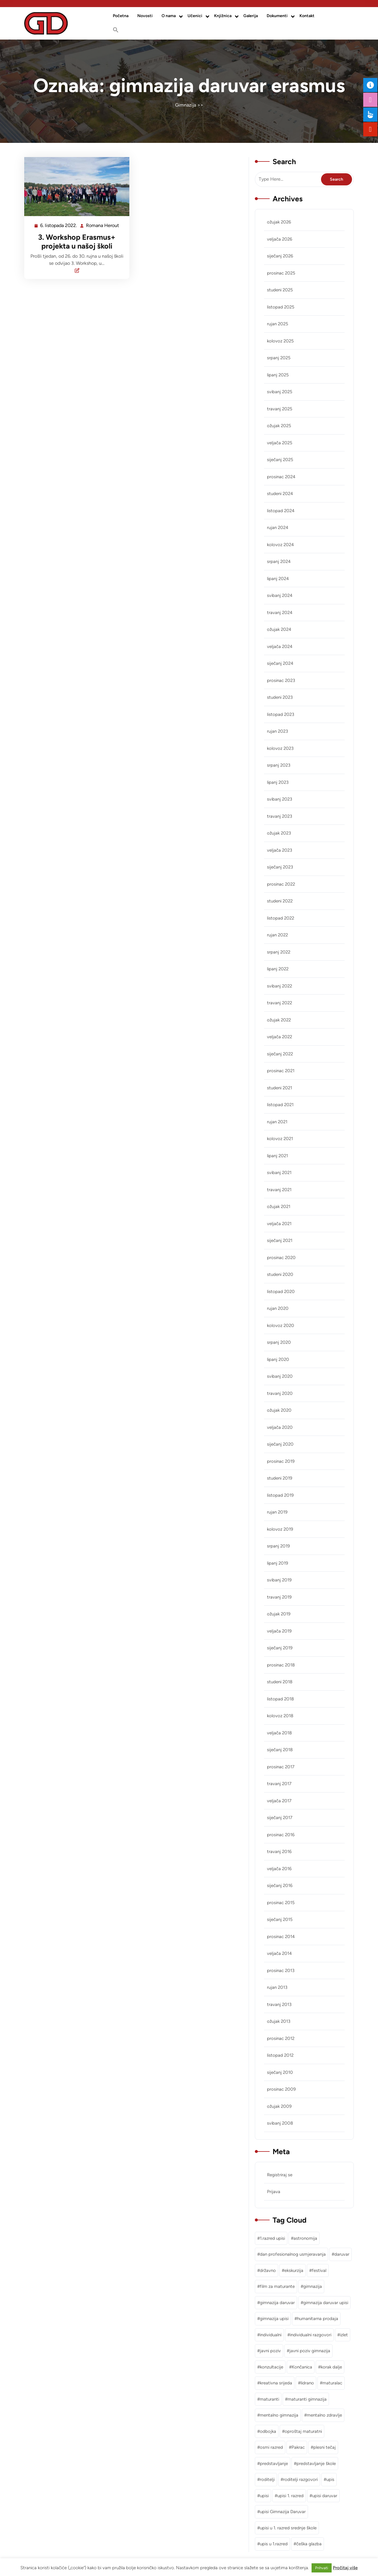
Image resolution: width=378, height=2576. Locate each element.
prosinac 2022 (281, 884)
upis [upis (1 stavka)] (330, 2479)
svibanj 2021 (279, 1172)
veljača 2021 (279, 1223)
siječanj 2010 (280, 2072)
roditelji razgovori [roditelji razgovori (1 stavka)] (300, 2479)
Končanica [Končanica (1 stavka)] (302, 2367)
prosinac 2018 (281, 1665)
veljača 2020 (280, 1427)
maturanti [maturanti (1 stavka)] (269, 2399)
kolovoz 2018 (280, 1715)
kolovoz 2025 (280, 341)
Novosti (145, 15)
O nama (169, 15)
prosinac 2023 (281, 680)
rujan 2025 (277, 324)
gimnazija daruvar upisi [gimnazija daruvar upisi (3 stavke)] (325, 2302)
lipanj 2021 (277, 1155)
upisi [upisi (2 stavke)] (264, 2495)
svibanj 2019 (279, 1580)
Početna (120, 15)
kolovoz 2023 (280, 748)
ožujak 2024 (279, 629)
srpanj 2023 (278, 765)
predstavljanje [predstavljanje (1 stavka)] (274, 2463)
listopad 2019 (280, 1495)
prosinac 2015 (281, 1902)
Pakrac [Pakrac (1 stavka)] (298, 2447)
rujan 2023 (277, 731)
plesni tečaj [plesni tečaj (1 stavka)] (324, 2447)
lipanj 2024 (278, 578)
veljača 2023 (279, 850)
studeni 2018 (279, 1681)
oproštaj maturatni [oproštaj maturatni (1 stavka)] (303, 2431)
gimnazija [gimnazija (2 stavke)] (312, 2286)
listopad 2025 (280, 307)
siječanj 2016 (279, 1885)
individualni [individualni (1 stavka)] (270, 2334)
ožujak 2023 (279, 833)
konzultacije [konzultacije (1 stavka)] (271, 2367)
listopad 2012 (280, 2055)
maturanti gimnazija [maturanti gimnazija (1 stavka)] (307, 2399)
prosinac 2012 (280, 2038)
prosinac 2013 (280, 1970)
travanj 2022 (279, 1002)
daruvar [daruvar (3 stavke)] (341, 2254)
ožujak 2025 (279, 425)
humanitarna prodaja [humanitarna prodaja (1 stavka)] (317, 2318)
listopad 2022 (280, 918)
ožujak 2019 (278, 1614)
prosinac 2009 (281, 2089)
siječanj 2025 (280, 459)
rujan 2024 (277, 527)
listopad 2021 (280, 1104)
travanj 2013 (279, 2004)
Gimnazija (185, 105)
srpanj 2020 (279, 1342)
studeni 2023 (280, 697)
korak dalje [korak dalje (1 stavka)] (331, 2367)
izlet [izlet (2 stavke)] (344, 2334)
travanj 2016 (279, 1851)
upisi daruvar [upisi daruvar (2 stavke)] (324, 2495)
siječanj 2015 (280, 1919)
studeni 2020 (280, 1274)
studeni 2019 (279, 1478)
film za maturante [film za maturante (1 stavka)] (277, 2286)
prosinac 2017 (280, 1766)
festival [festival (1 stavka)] (319, 2270)
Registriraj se (279, 2174)
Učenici (195, 15)
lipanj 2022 (278, 969)
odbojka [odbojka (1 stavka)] (268, 2431)
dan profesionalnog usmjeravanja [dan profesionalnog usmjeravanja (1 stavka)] (293, 2254)
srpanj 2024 (279, 561)
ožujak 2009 (279, 2106)
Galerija (250, 15)
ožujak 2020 (279, 1410)
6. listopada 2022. (58, 226)
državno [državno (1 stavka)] (268, 2270)
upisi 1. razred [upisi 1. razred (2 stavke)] (290, 2495)
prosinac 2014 (281, 1936)
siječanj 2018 (280, 1749)
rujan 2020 (278, 1308)
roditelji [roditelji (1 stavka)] (267, 2479)
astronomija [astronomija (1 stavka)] (305, 2238)
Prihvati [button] (321, 2568)
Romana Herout (103, 226)
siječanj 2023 (280, 867)
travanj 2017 (279, 1783)
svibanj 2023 (279, 799)
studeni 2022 (280, 901)
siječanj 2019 (279, 1648)
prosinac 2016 (280, 1834)
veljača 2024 (279, 646)
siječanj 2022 (280, 1054)
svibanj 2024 (279, 595)
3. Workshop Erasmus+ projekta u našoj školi (76, 241)
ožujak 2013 (278, 2021)
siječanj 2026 (280, 256)
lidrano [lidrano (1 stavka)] (307, 2383)
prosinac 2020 (281, 1257)
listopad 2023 (280, 714)
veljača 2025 (279, 442)
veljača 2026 (279, 239)
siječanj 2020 (280, 1444)
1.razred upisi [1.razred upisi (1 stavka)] (272, 2238)
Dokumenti (277, 15)
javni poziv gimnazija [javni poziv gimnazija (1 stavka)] (309, 2350)
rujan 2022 (277, 935)
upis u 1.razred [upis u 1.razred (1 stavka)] (274, 2543)
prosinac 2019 (280, 1461)
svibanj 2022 (279, 986)
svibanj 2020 (280, 1376)
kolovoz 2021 (280, 1138)
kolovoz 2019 (280, 1529)
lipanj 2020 (278, 1359)
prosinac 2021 (280, 1070)
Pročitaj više (345, 2567)
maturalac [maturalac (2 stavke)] (332, 2383)
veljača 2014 (279, 1953)
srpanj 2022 (278, 952)
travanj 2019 (279, 1597)
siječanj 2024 (280, 663)
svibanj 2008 (280, 2123)
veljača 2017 (279, 1800)
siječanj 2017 (279, 1817)
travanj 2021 (279, 1189)
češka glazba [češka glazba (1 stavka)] (309, 2543)
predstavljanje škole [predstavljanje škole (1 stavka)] (316, 2463)
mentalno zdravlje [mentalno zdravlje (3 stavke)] (324, 2415)
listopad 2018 (280, 1699)
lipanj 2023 (278, 782)
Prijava (273, 2191)
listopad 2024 (280, 510)
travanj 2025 (279, 409)
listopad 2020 (281, 1291)
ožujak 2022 (279, 1020)
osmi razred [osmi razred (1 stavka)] (271, 2447)
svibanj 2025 (279, 391)
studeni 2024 (280, 493)
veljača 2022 (279, 1036)
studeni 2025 (280, 290)
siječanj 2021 (279, 1240)
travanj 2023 (279, 816)
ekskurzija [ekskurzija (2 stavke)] (293, 2270)
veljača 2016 (279, 1868)
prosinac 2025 (281, 273)
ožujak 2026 (279, 222)
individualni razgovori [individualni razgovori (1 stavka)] (310, 2334)
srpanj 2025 (279, 357)
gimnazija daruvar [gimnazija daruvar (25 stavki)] (277, 2302)
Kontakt (307, 15)
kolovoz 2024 (280, 544)
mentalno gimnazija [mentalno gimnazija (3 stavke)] (279, 2415)
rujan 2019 (277, 1512)
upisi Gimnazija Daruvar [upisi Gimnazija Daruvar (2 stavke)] (283, 2511)
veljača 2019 (279, 1631)
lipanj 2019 (277, 1563)
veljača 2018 (279, 1733)
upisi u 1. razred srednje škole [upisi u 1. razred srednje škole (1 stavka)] (288, 2528)
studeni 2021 (279, 1088)
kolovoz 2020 (280, 1325)
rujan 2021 (277, 1121)
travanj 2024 (279, 612)
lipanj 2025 (278, 375)
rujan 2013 (277, 1987)
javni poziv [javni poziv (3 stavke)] (270, 2350)
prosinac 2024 (281, 476)
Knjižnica (223, 15)
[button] (115, 29)
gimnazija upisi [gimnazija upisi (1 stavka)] (274, 2318)
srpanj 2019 (278, 1546)
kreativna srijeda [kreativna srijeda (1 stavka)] (276, 2383)
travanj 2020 (280, 1393)
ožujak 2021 (278, 1206)
